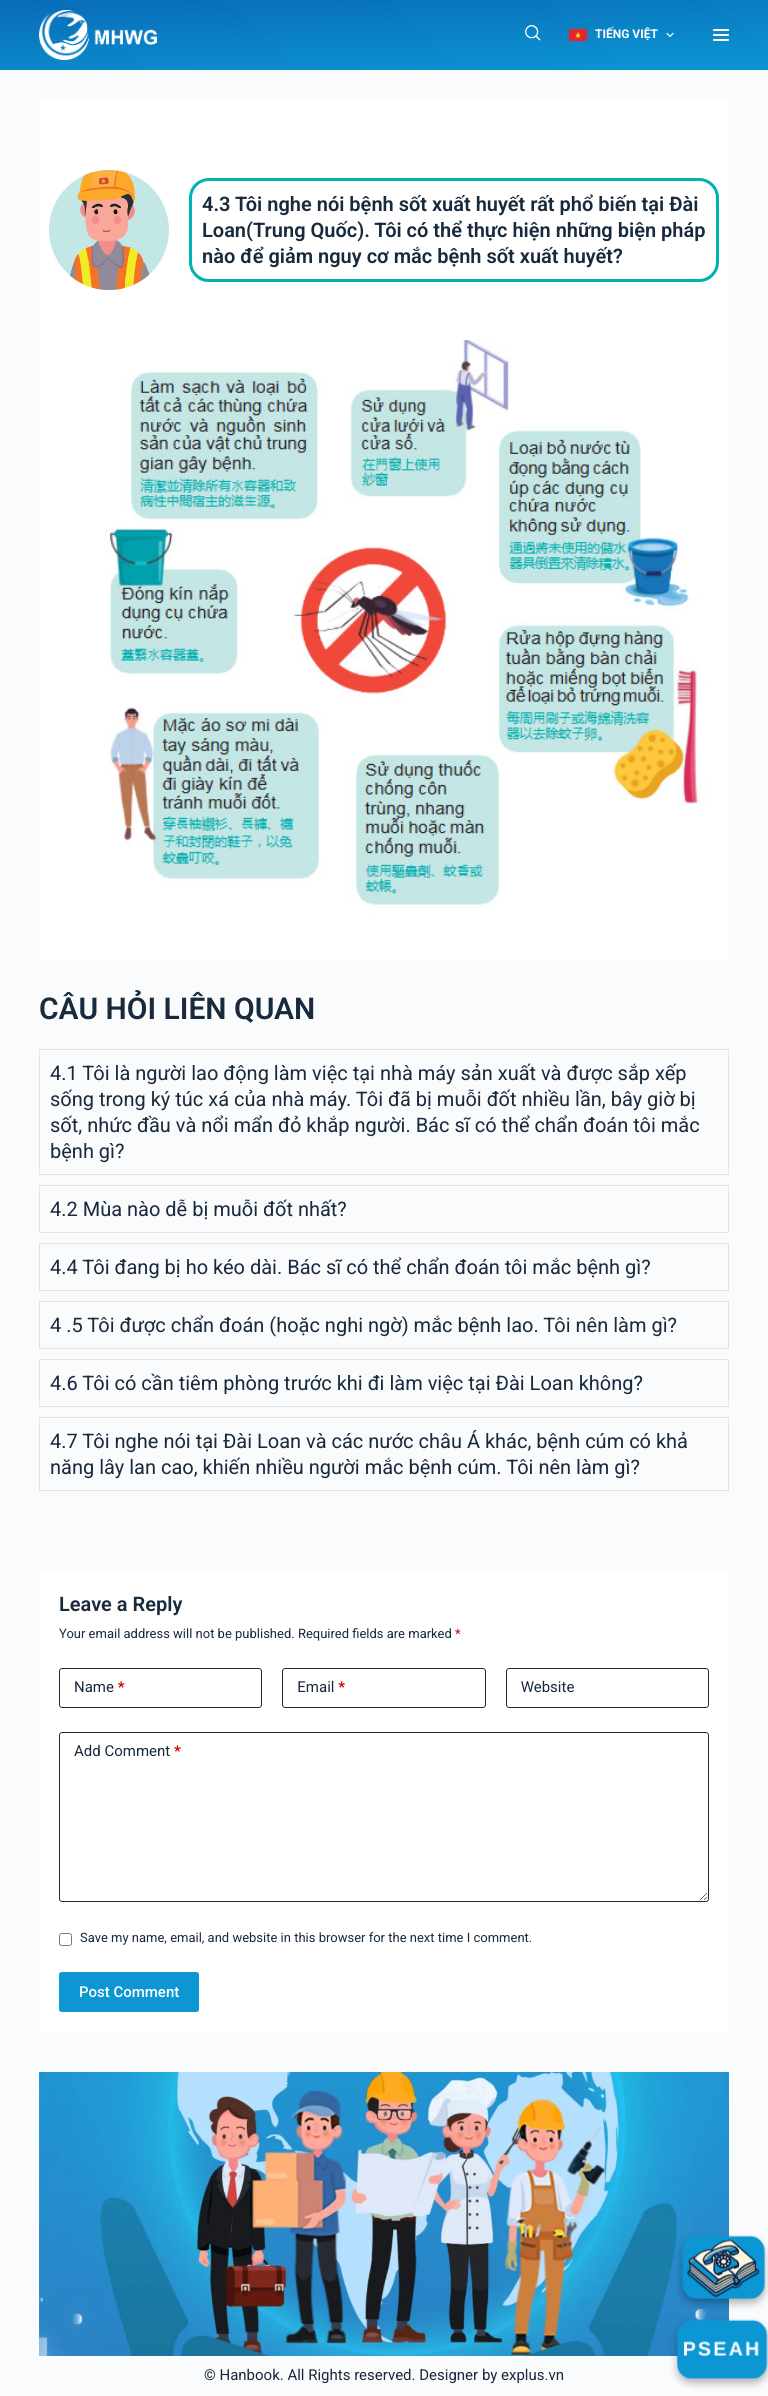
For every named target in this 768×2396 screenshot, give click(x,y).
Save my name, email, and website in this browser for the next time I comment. (306, 1938)
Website (548, 1687)
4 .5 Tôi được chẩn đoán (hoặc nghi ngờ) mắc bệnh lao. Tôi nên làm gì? (363, 1325)
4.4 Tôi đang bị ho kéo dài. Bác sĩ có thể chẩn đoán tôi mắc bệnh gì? (350, 1267)
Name (99, 1688)
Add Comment (127, 1752)
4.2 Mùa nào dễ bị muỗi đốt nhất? (198, 1209)
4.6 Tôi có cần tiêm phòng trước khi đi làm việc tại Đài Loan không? (346, 1383)
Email (321, 1688)
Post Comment (129, 1992)
